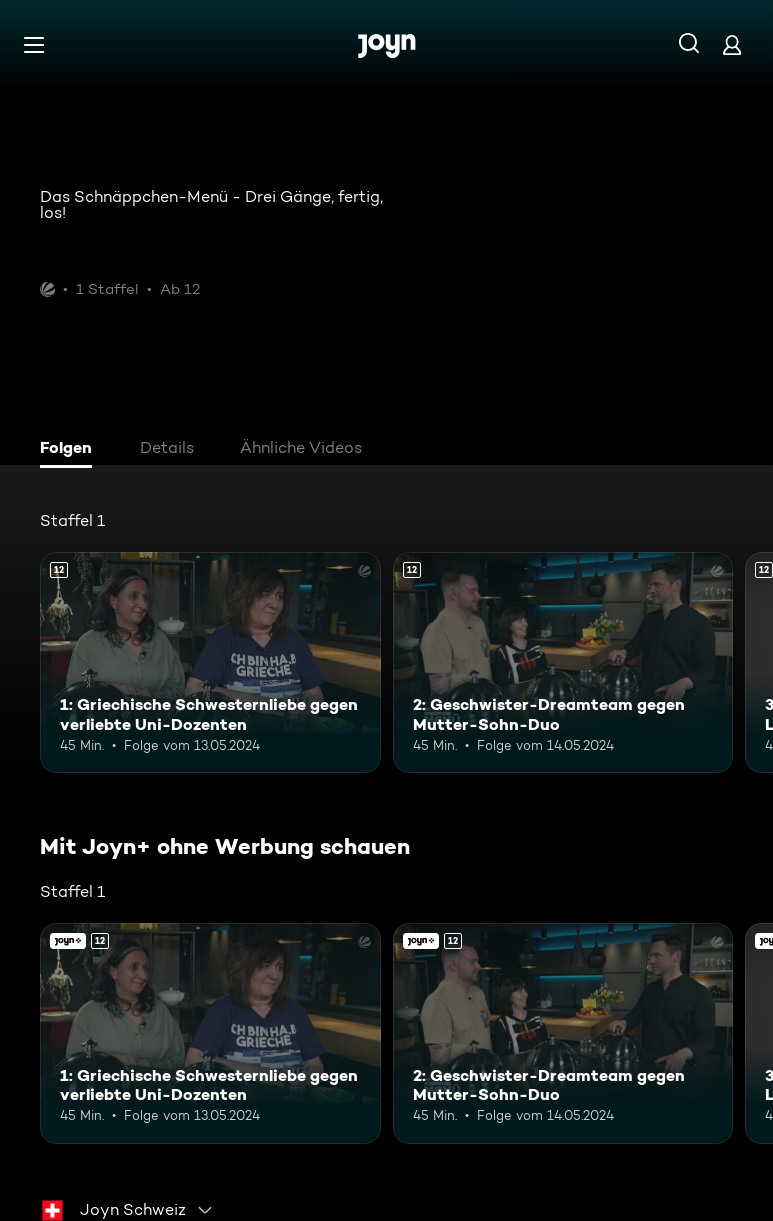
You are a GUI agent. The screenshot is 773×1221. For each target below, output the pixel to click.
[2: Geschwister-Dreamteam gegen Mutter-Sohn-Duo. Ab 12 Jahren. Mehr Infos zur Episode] (563, 662)
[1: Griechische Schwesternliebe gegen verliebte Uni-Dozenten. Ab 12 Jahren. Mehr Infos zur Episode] (210, 662)
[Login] (732, 44)
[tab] (71, 450)
